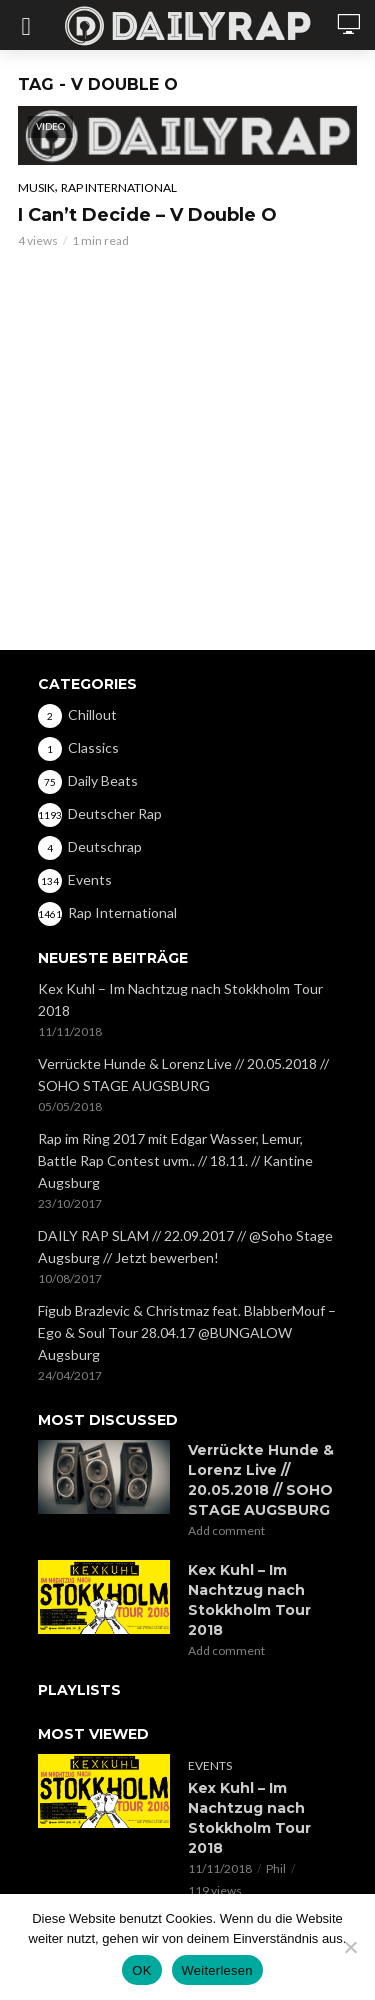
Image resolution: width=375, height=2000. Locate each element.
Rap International (119, 187)
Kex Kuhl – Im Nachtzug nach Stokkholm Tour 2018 (180, 999)
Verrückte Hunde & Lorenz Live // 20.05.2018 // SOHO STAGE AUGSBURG (183, 1074)
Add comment (226, 1530)
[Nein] (350, 1947)
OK (141, 1970)
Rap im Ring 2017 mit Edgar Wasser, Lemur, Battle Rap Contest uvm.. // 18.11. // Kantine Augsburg (175, 1160)
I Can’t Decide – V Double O (147, 215)
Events (210, 1765)
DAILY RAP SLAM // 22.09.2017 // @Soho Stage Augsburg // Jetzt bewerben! (185, 1246)
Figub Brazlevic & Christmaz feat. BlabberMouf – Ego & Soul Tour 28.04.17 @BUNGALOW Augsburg (187, 1332)
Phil (276, 1868)
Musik (36, 187)
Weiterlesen (217, 1970)
